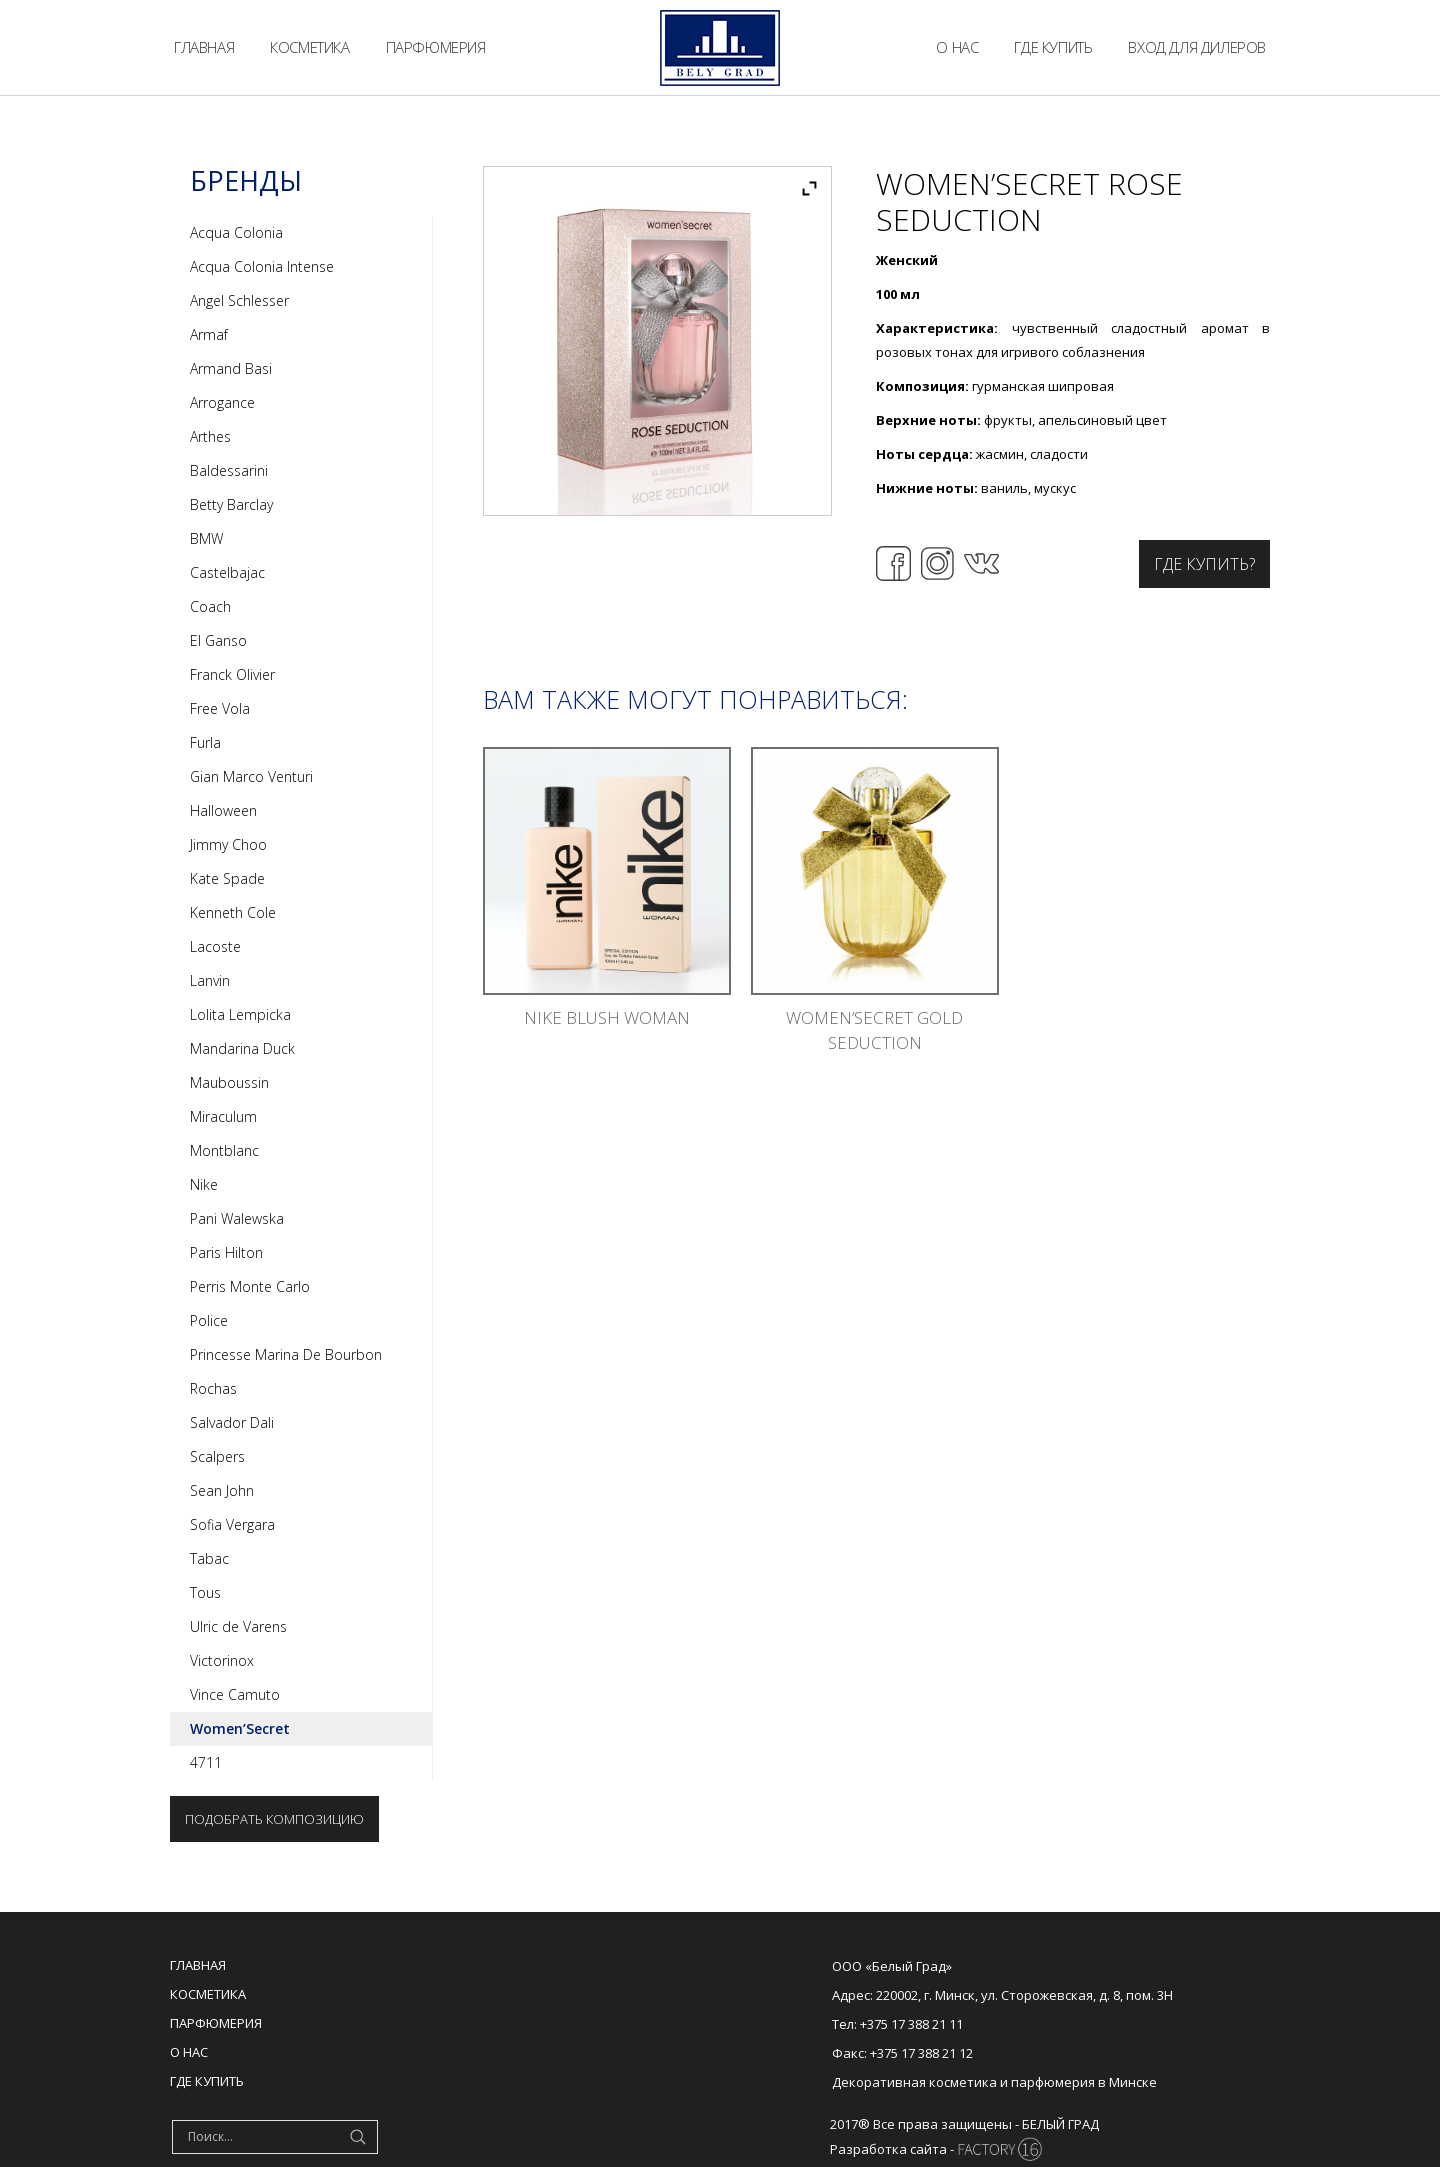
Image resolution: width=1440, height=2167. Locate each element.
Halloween (223, 810)
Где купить (207, 2081)
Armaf (209, 334)
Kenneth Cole (233, 912)
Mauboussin (229, 1082)
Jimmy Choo (228, 844)
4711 (206, 1762)
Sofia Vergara (232, 1524)
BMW (206, 538)
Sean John (222, 1490)
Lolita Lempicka (240, 1014)
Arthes (210, 436)
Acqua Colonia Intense (262, 266)
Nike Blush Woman (607, 1017)
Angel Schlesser (239, 300)
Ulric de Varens (238, 1626)
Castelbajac (227, 572)
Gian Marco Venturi (251, 776)
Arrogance (222, 402)
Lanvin (210, 980)
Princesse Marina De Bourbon (286, 1354)
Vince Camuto (235, 1694)
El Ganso (218, 640)
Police (209, 1320)
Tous (205, 1592)
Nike (204, 1184)
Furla (205, 742)
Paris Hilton (226, 1252)
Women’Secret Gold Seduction (874, 1030)
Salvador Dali (232, 1422)
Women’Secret (240, 1728)
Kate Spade (227, 878)
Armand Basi (231, 368)
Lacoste (215, 946)
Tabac (209, 1558)
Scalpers (217, 1456)
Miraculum (223, 1116)
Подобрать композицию (274, 1819)
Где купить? (1204, 564)
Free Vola (220, 708)
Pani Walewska (237, 1218)
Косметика (208, 1994)
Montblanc (224, 1150)
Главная (198, 1965)
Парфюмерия (216, 2023)
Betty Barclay (231, 504)
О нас (189, 2052)
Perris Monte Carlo (250, 1286)
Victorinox (222, 1660)
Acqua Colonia (236, 232)
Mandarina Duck (242, 1048)
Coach (210, 606)
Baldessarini (229, 470)
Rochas (213, 1388)
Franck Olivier (232, 674)
